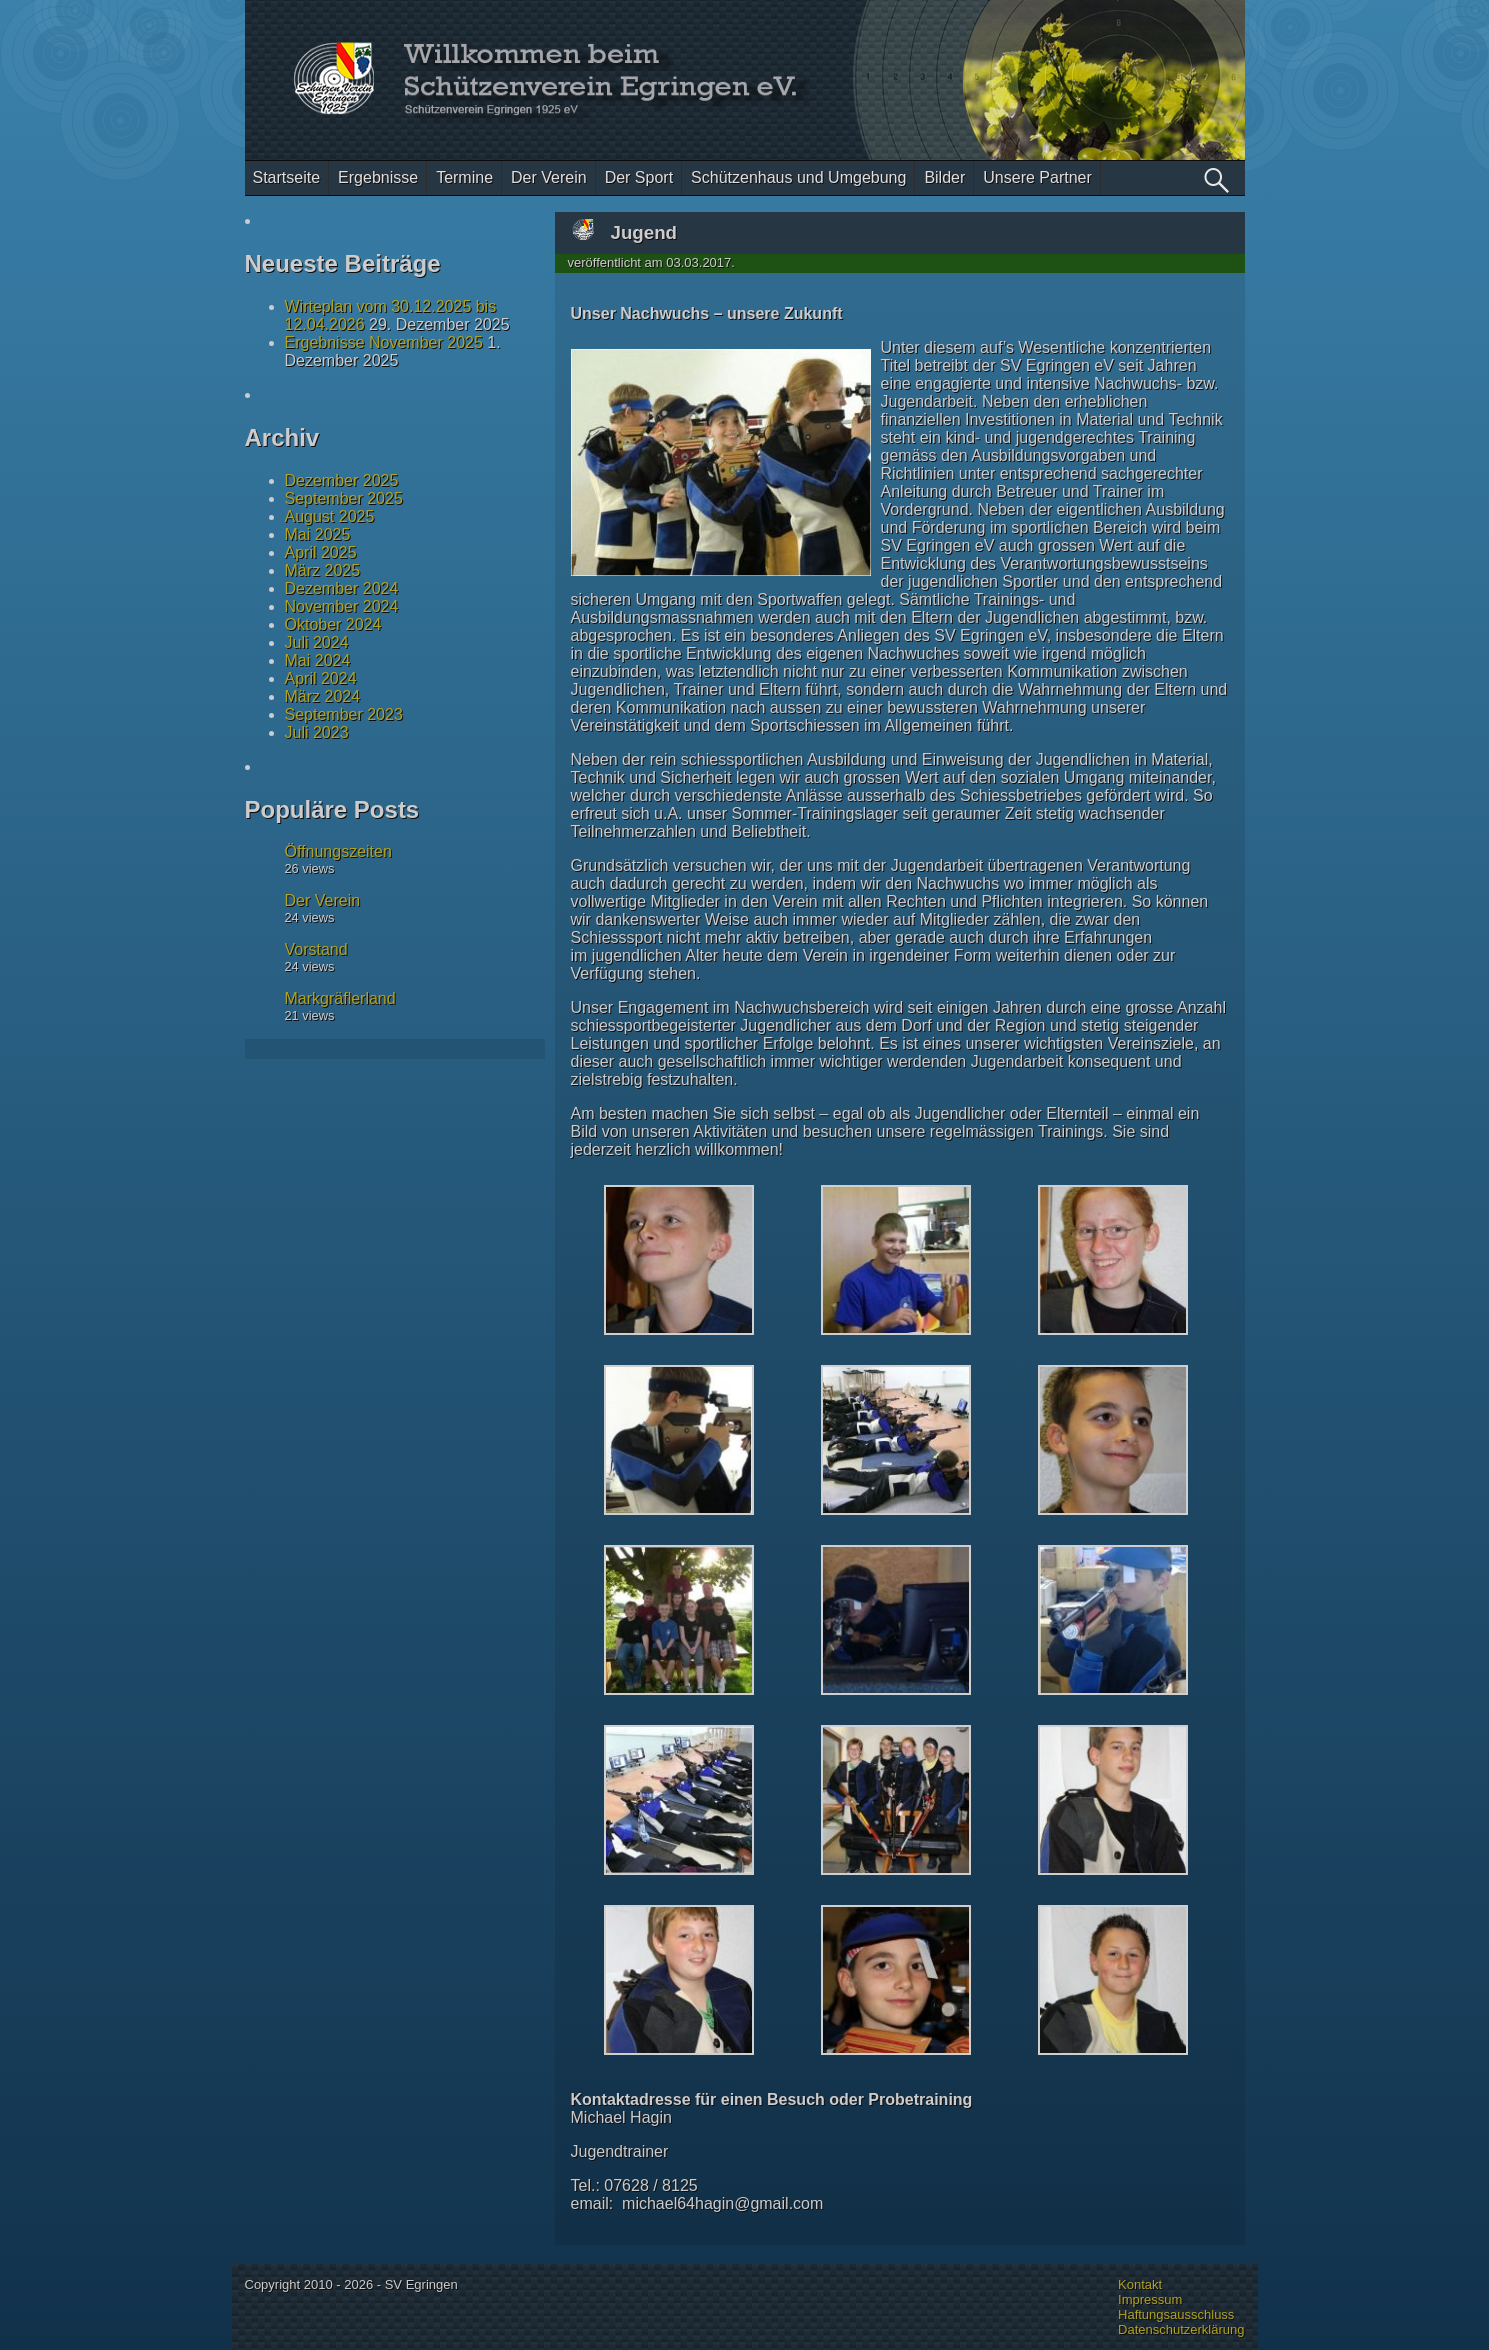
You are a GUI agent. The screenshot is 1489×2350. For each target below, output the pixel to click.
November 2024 (342, 606)
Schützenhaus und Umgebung (798, 177)
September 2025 (344, 498)
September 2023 (344, 714)
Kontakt (1140, 2284)
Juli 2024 (317, 642)
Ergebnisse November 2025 (384, 342)
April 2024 (321, 678)
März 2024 (323, 696)
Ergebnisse (378, 177)
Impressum (1150, 2299)
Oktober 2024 (333, 624)
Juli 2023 (317, 732)
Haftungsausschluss (1176, 2314)
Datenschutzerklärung (1181, 2329)
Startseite (287, 177)
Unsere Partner (1037, 177)
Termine (464, 177)
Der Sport (639, 177)
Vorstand (316, 949)
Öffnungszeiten (338, 851)
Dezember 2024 (342, 588)
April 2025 (321, 552)
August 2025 (330, 516)
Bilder (944, 177)
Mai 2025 (318, 534)
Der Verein (549, 177)
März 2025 (323, 570)
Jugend (644, 232)
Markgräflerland (340, 998)
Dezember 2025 (342, 480)
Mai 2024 (318, 660)
